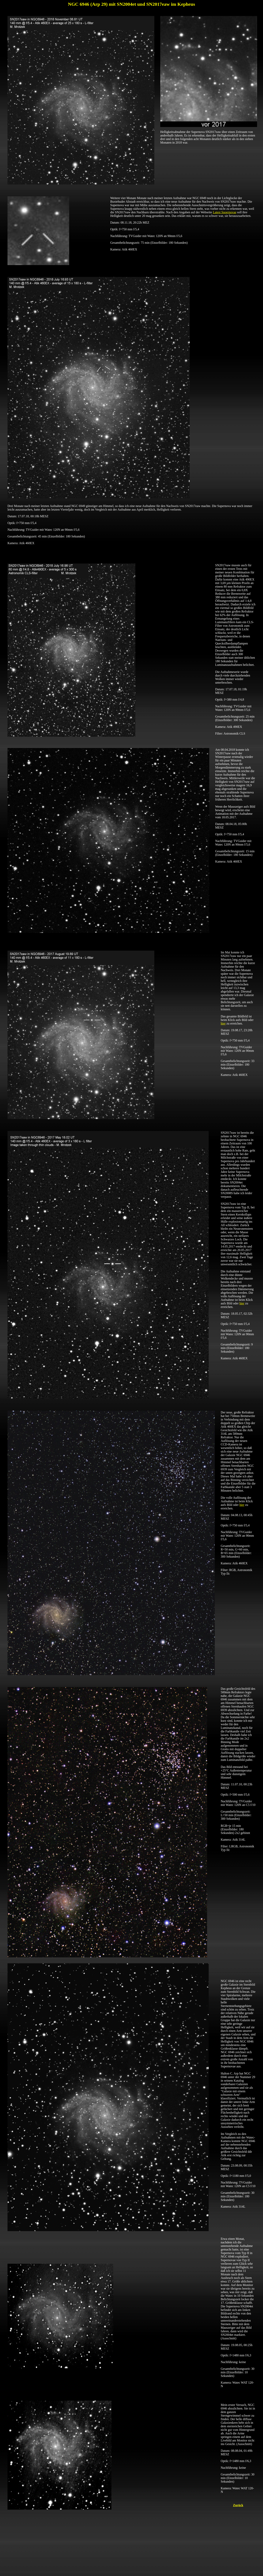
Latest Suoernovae (224, 212)
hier (223, 1023)
